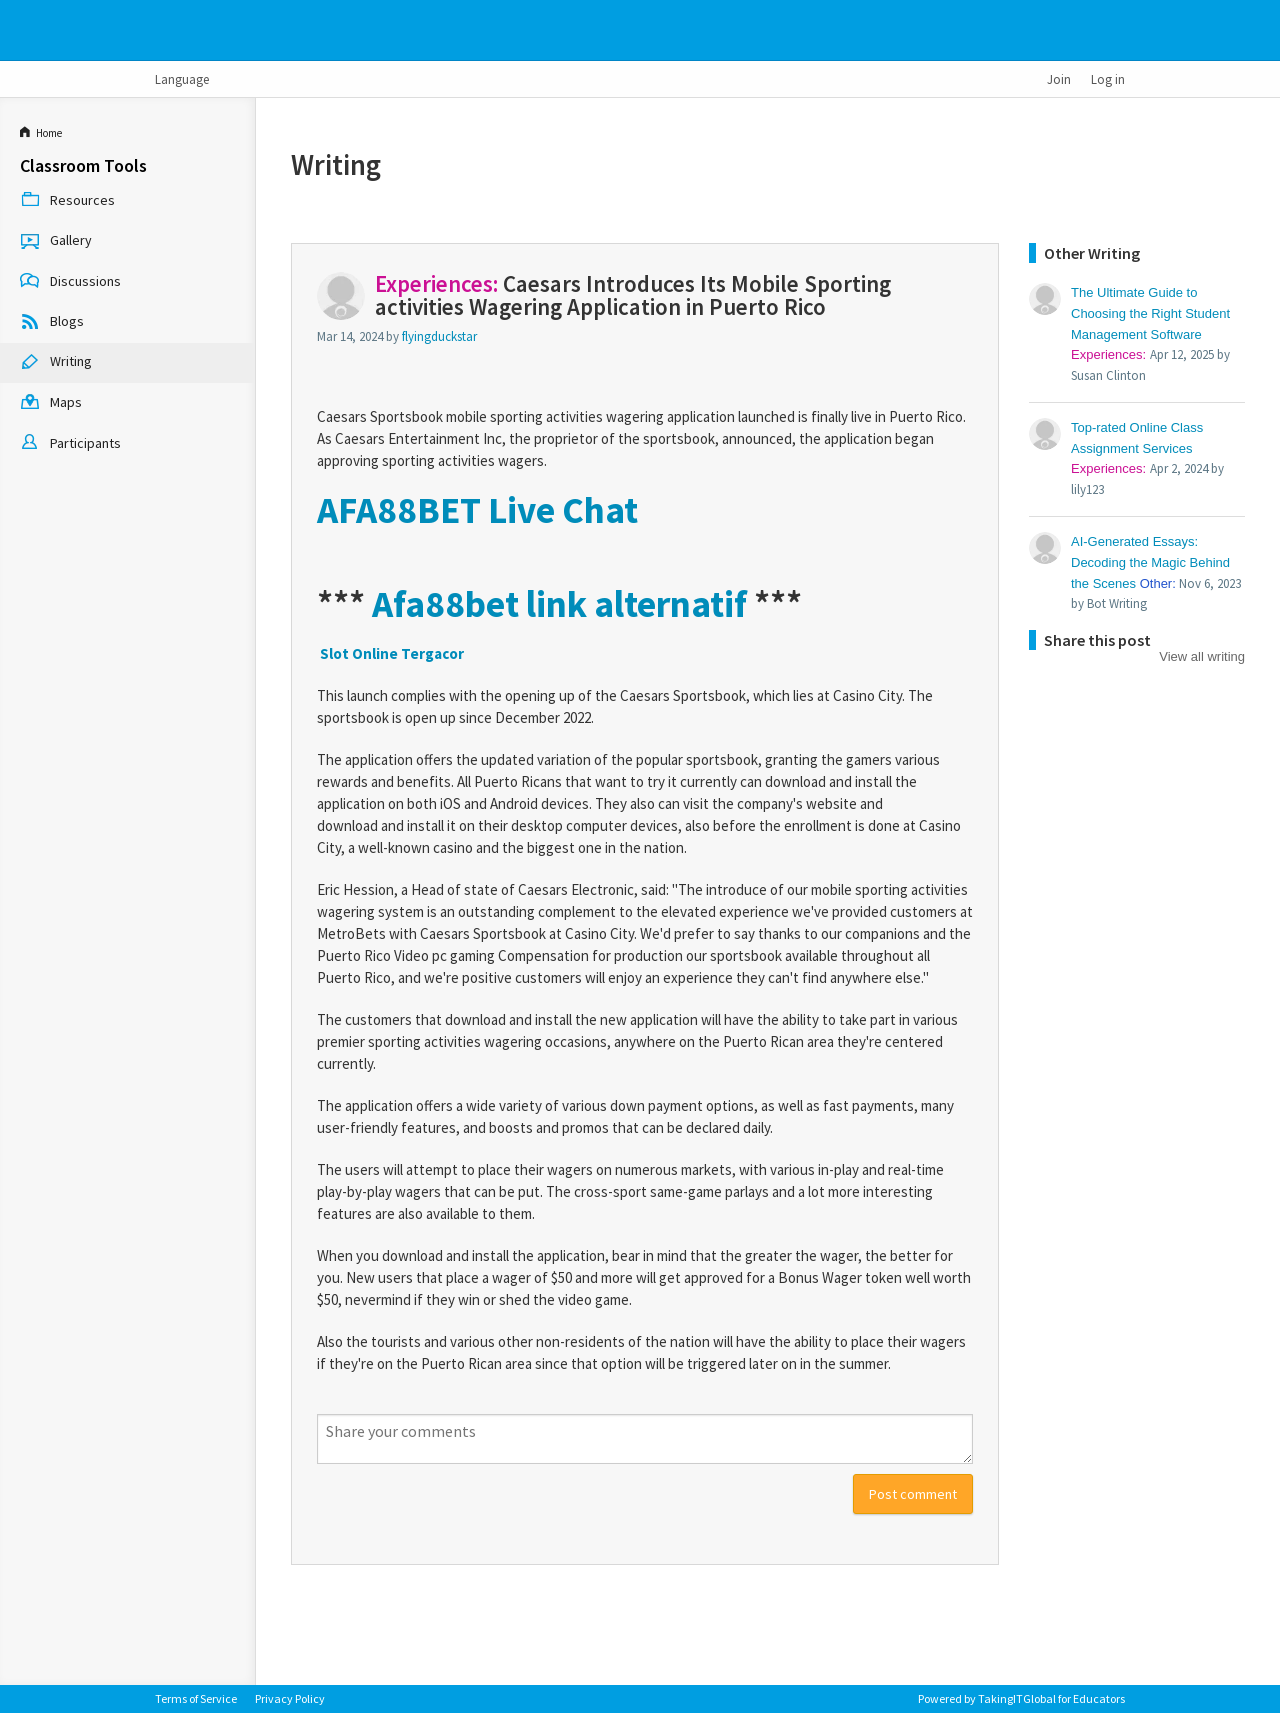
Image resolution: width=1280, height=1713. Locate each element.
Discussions (70, 282)
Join (1059, 79)
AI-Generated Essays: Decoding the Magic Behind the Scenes (1150, 562)
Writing (56, 363)
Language (182, 79)
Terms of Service (196, 1698)
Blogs (52, 323)
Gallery (56, 242)
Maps (51, 404)
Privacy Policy (290, 1698)
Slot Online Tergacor (392, 653)
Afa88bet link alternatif (559, 604)
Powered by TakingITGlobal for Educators (1021, 1698)
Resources (67, 201)
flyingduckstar (439, 336)
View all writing (1202, 656)
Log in (1108, 79)
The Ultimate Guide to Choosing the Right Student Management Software (1150, 313)
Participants (70, 444)
